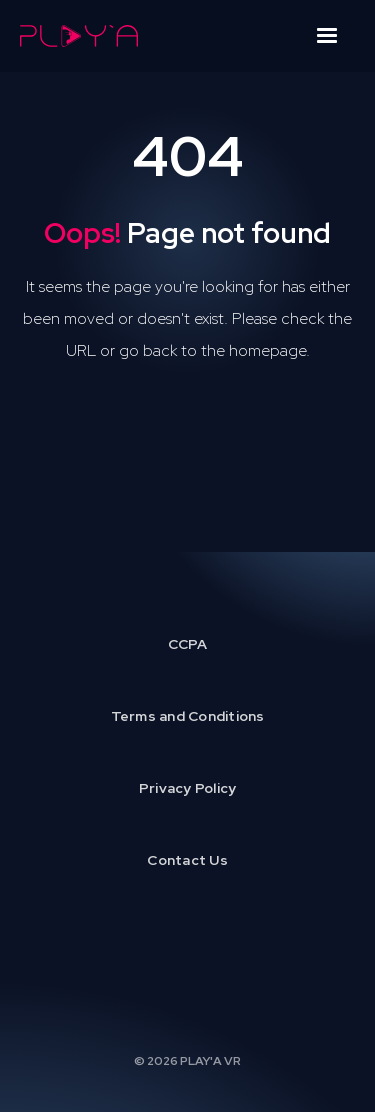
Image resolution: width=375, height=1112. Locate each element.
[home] (79, 36)
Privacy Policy (188, 788)
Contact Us (187, 860)
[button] (327, 36)
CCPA (188, 644)
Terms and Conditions (188, 716)
